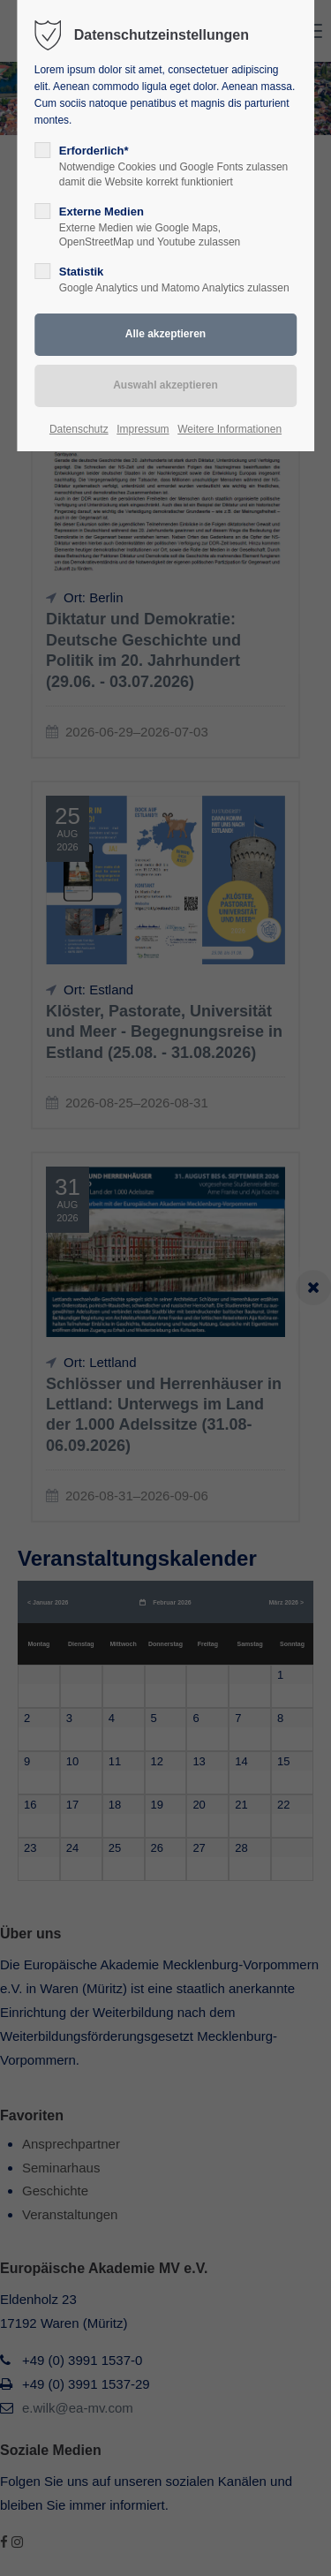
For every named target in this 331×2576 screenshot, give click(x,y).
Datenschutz (79, 429)
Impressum (143, 429)
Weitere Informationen (229, 429)
